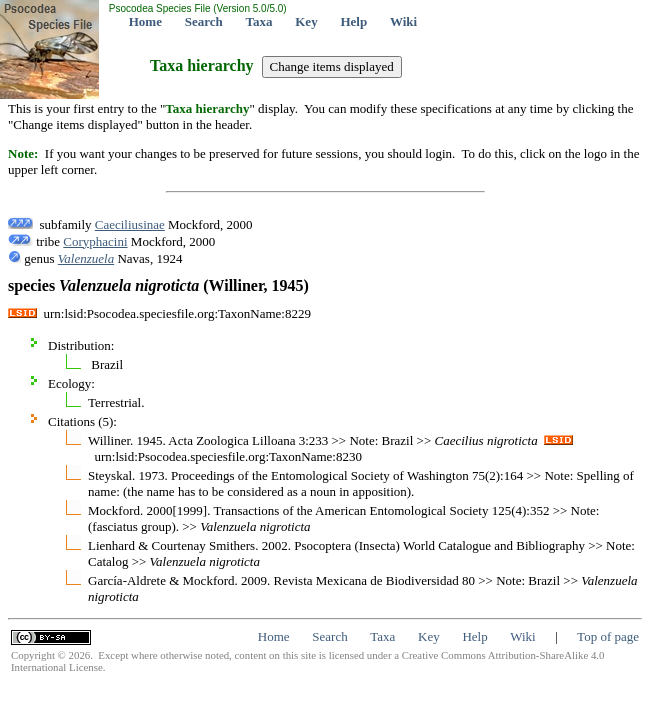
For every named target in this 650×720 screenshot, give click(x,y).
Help (353, 21)
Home (145, 21)
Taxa (259, 21)
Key (306, 21)
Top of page (608, 636)
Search (204, 21)
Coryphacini (95, 241)
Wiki (403, 21)
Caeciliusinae (130, 224)
